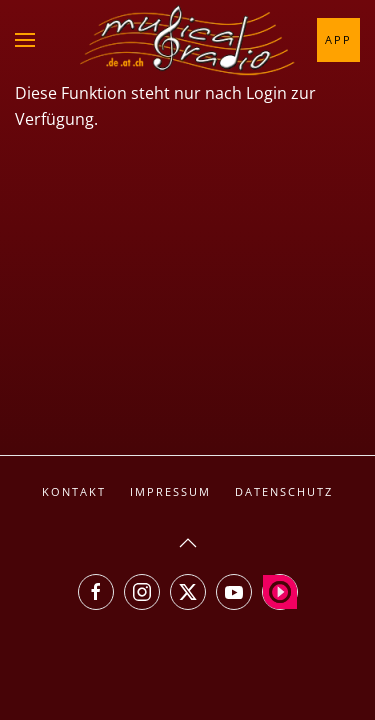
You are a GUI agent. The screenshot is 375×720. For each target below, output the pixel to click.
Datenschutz (284, 491)
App (338, 39)
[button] (25, 40)
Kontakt (74, 491)
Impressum (170, 491)
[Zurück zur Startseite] (188, 40)
